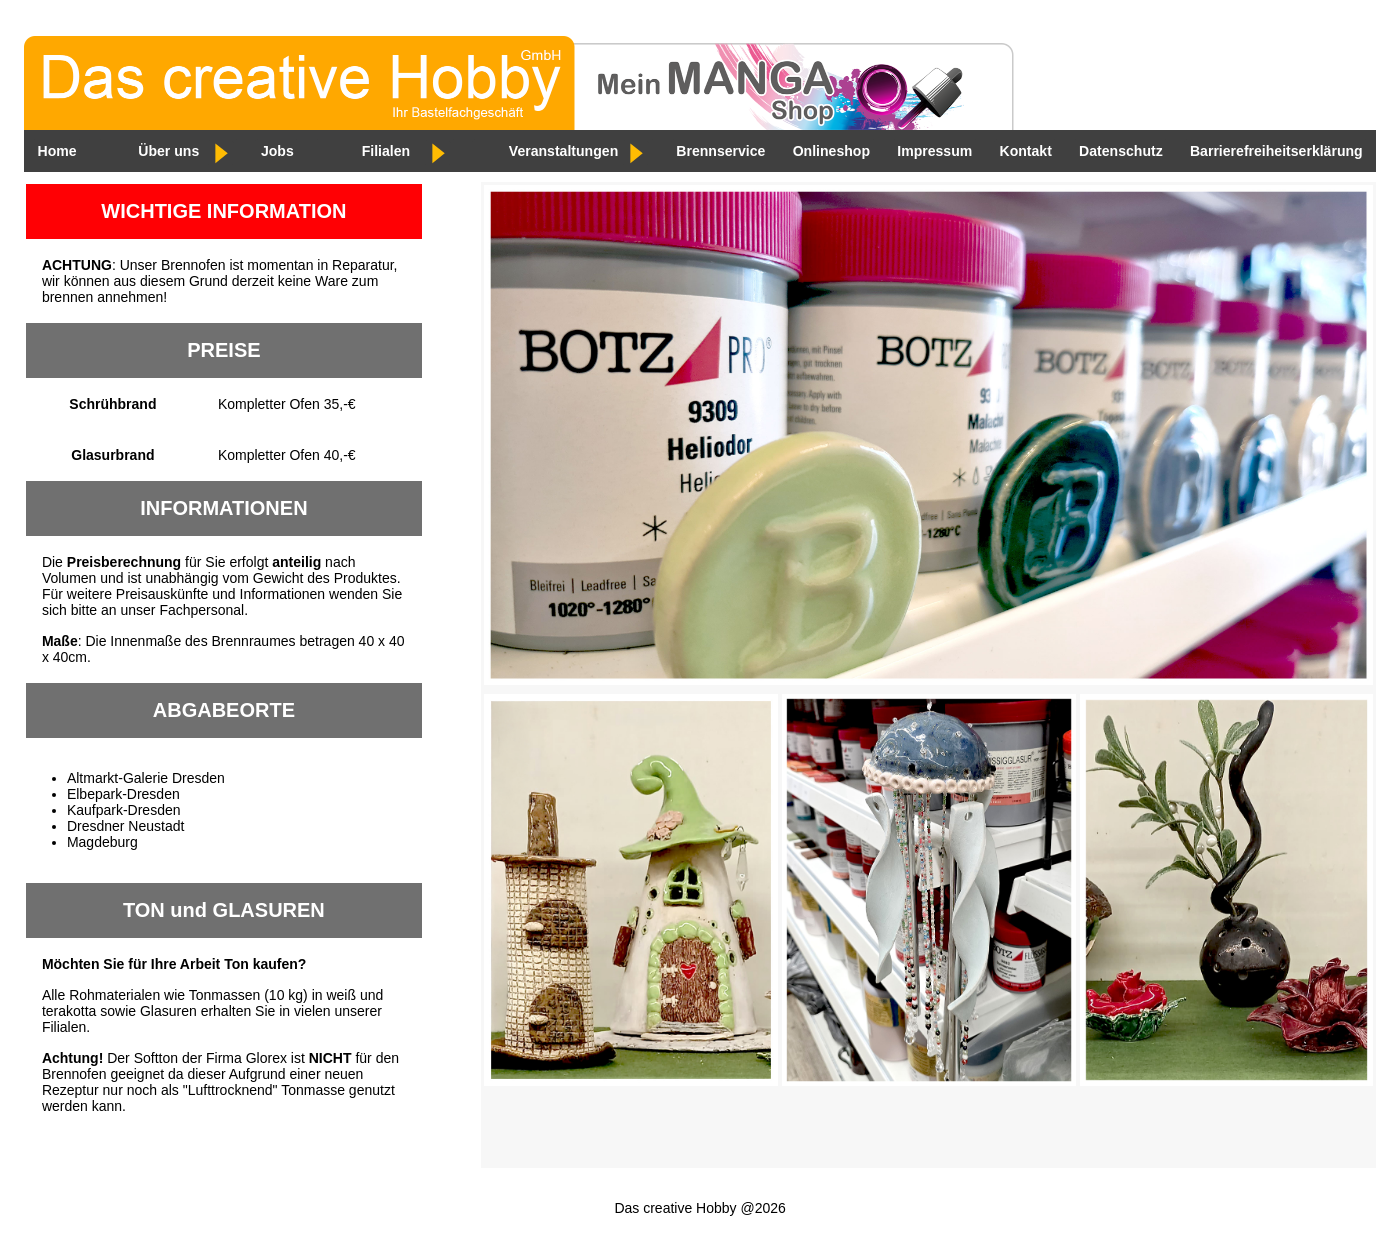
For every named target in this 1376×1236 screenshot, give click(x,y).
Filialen (385, 151)
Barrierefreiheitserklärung (1272, 151)
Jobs (276, 151)
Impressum (931, 151)
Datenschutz (1117, 151)
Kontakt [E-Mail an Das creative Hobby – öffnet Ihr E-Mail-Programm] (1022, 151)
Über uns (168, 151)
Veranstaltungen (562, 151)
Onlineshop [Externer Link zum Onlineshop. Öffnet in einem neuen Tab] (828, 151)
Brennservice (718, 151)
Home (56, 151)
